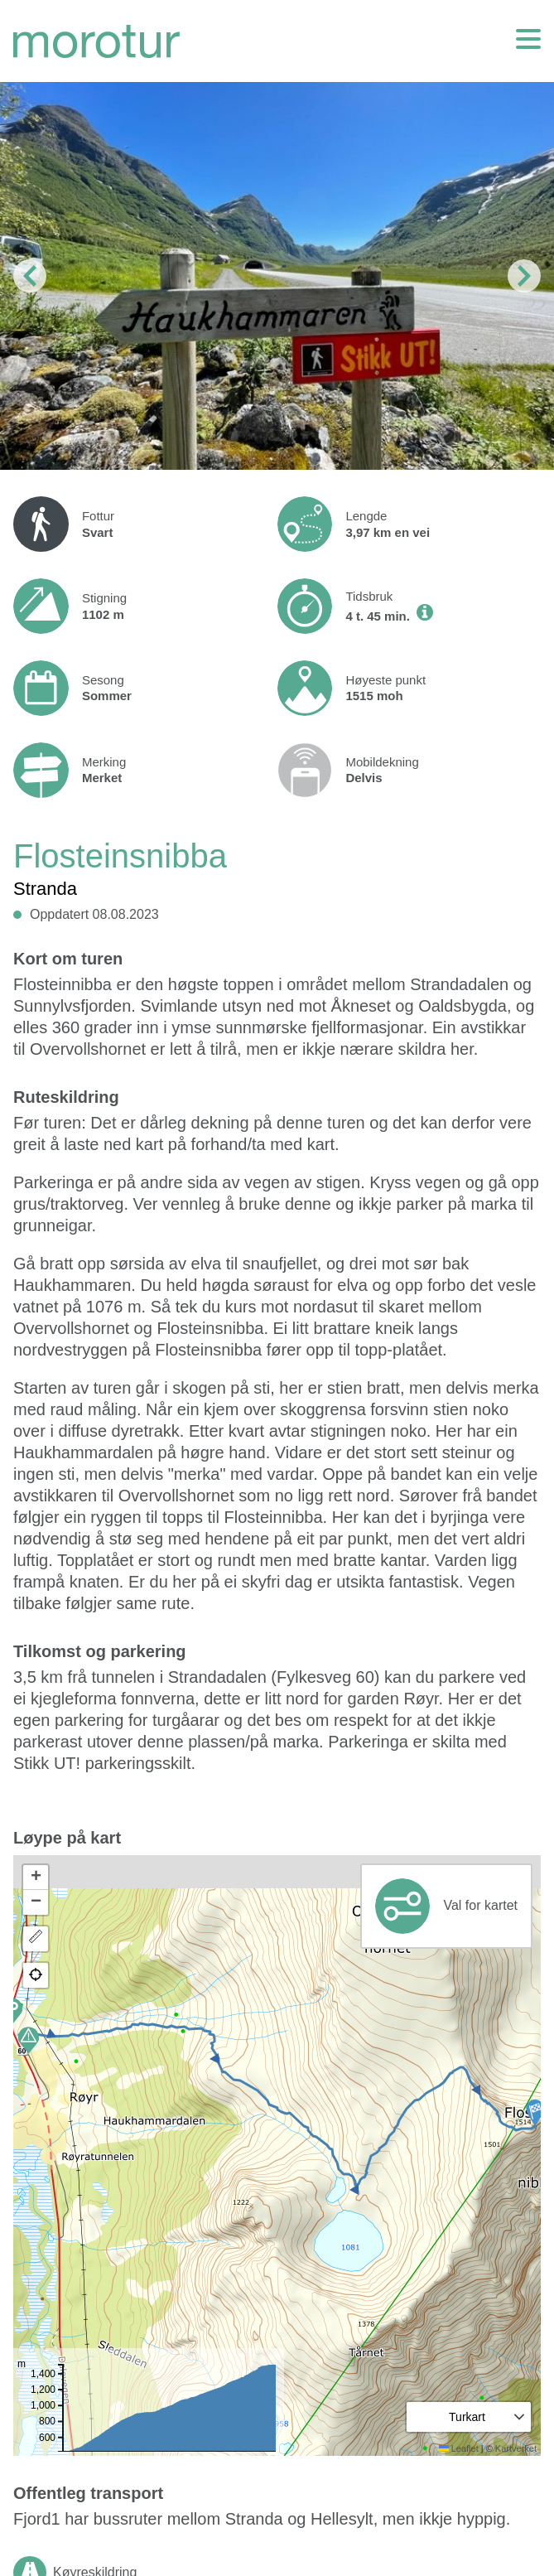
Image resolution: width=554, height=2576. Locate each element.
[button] (535, 2113)
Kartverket (516, 2448)
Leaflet (459, 2448)
